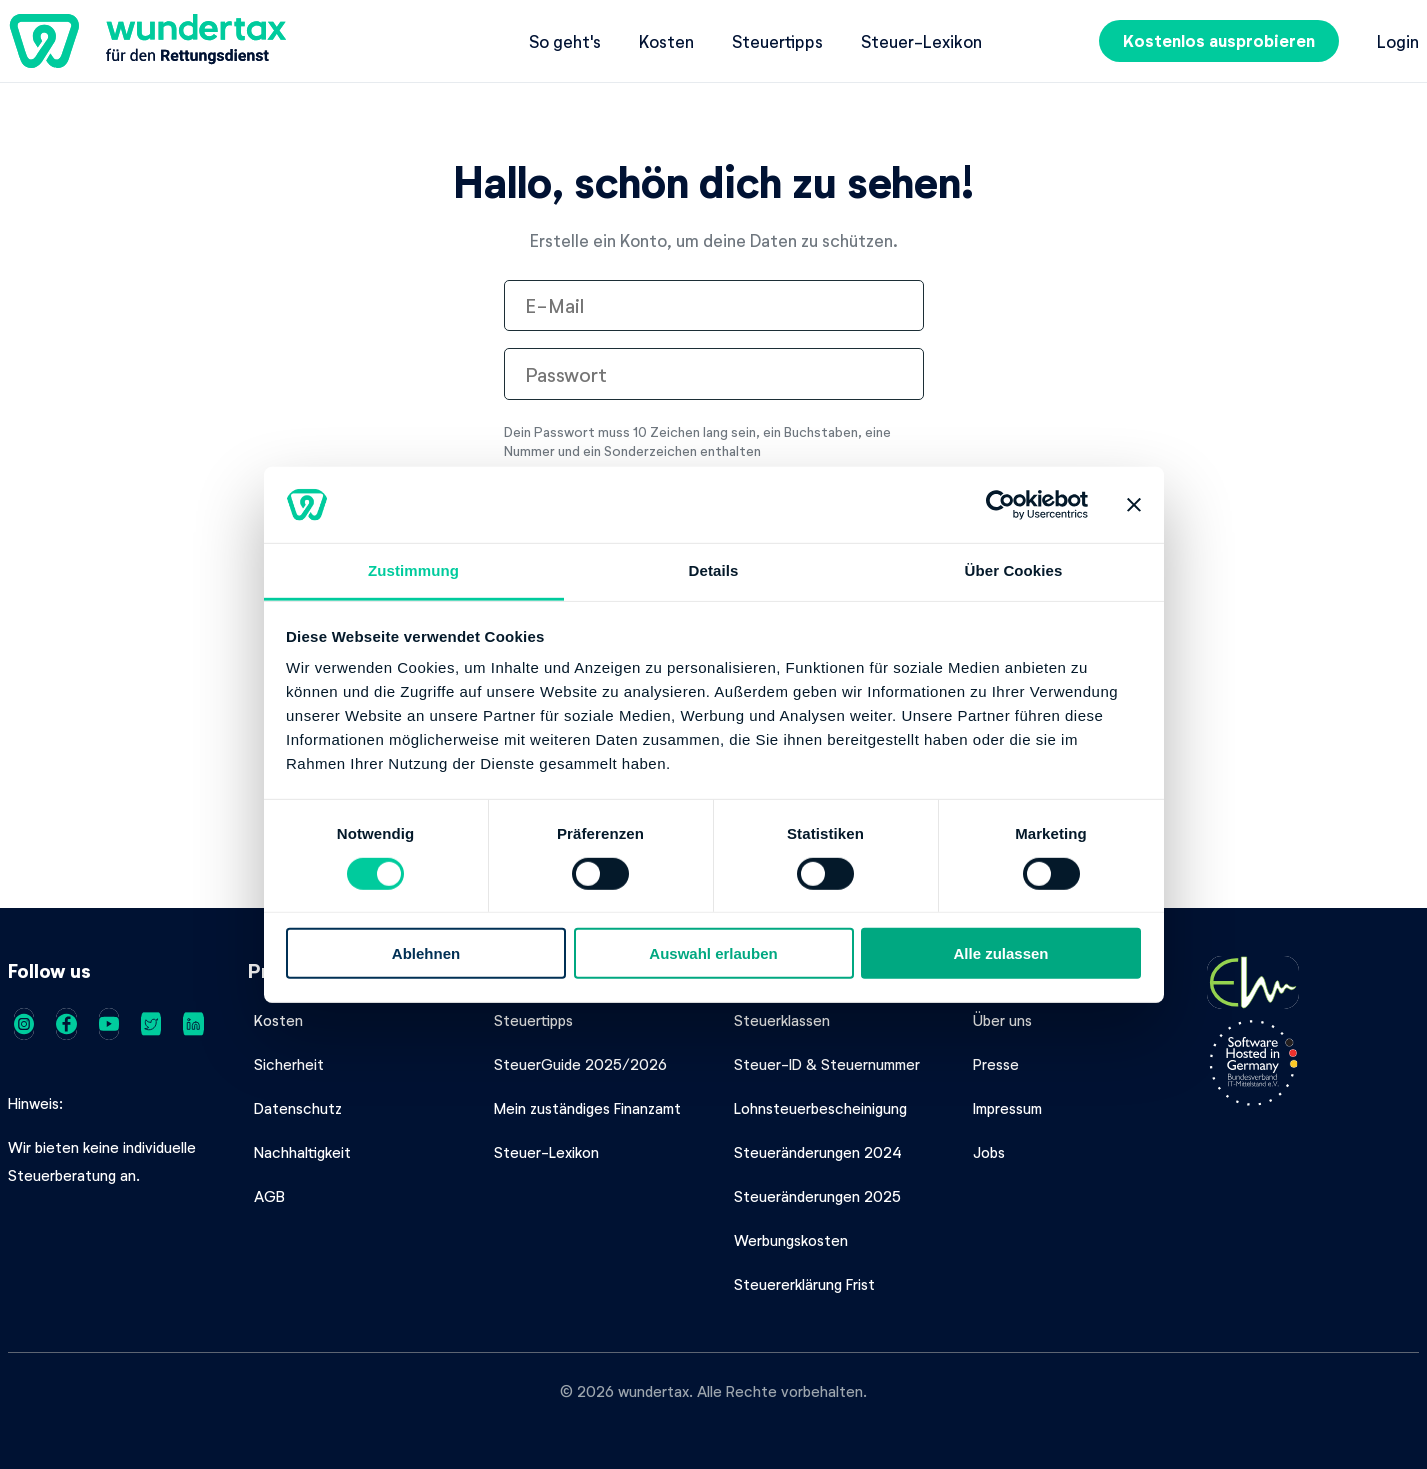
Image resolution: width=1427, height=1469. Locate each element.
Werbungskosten (791, 1240)
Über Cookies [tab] (1014, 570)
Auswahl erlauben (713, 953)
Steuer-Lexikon (921, 41)
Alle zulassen (1000, 953)
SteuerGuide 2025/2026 (580, 1064)
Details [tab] (714, 570)
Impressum (1007, 1108)
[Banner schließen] (1134, 505)
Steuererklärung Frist (804, 1284)
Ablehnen (426, 953)
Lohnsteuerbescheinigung (820, 1108)
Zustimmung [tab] (413, 570)
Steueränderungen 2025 (817, 1196)
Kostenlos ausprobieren (1219, 40)
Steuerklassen (782, 1020)
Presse (996, 1064)
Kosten (666, 41)
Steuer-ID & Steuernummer (827, 1064)
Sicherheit (289, 1064)
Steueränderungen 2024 (818, 1152)
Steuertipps (777, 41)
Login (1398, 41)
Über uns (1002, 1020)
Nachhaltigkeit (302, 1152)
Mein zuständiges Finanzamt (587, 1108)
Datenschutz (298, 1108)
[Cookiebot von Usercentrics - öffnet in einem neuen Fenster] (1000, 505)
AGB (269, 1196)
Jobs (989, 1152)
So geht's (565, 41)
